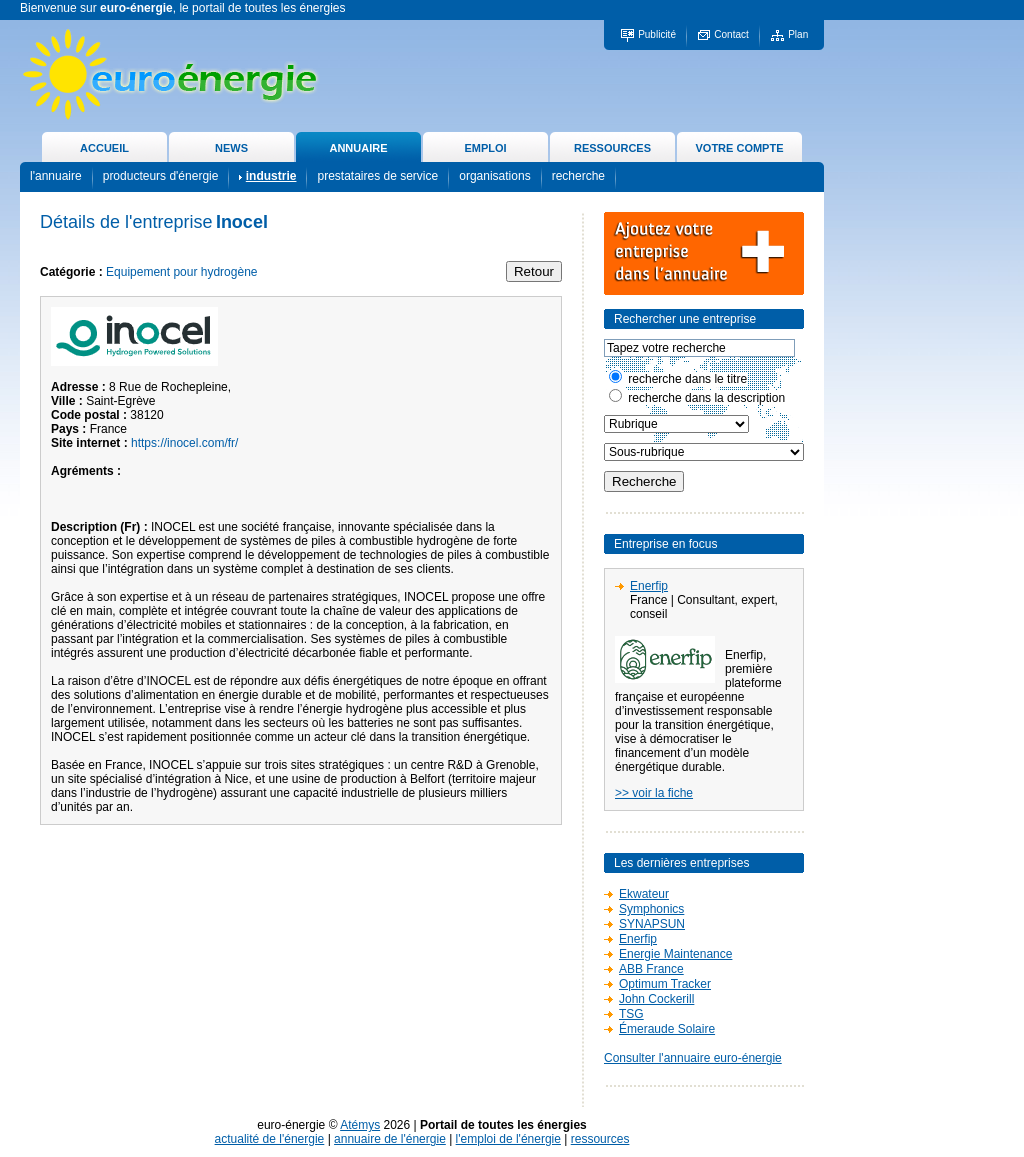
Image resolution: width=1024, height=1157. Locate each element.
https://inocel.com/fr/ (184, 443)
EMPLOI (485, 148)
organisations (494, 176)
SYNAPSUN (652, 924)
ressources (600, 1139)
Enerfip (649, 586)
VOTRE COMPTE (739, 148)
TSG (631, 1014)
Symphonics (651, 909)
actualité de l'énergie (270, 1139)
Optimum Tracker (665, 984)
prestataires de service (377, 176)
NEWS (231, 148)
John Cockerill (656, 999)
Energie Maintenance (675, 954)
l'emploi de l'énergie (508, 1139)
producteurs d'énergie (161, 176)
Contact (731, 34)
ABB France (651, 969)
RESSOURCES (612, 148)
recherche (578, 176)
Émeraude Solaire (667, 1029)
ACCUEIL (104, 148)
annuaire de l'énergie (390, 1139)
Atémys (360, 1125)
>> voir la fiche (654, 793)
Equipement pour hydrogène (181, 272)
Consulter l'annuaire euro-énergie (693, 1058)
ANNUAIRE (358, 148)
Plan (798, 34)
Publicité (657, 34)
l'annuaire (56, 176)
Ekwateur (644, 894)
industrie (271, 176)
